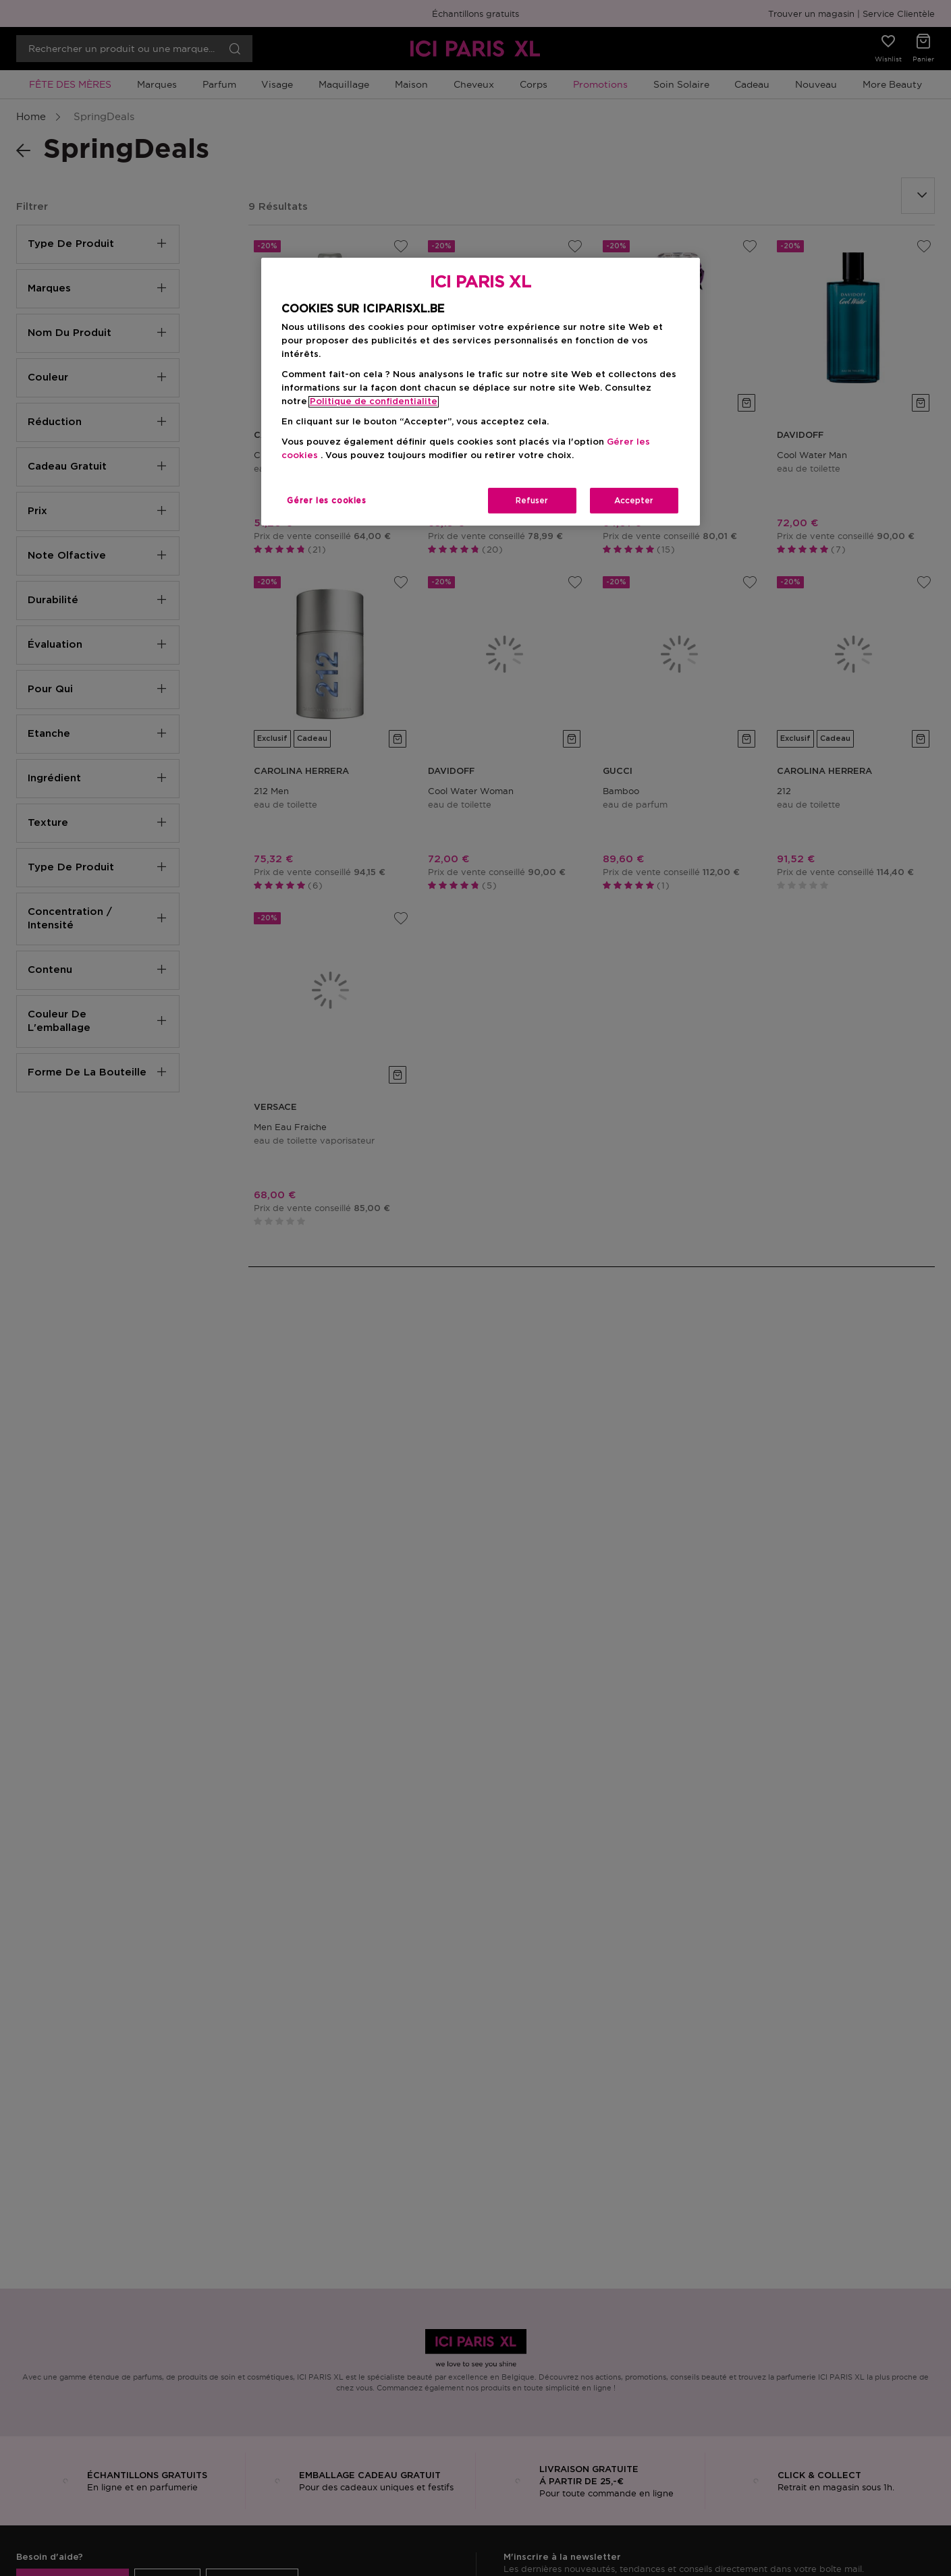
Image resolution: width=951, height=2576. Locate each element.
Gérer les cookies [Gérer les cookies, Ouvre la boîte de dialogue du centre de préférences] (326, 501)
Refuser (532, 501)
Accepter (633, 501)
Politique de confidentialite (373, 401)
